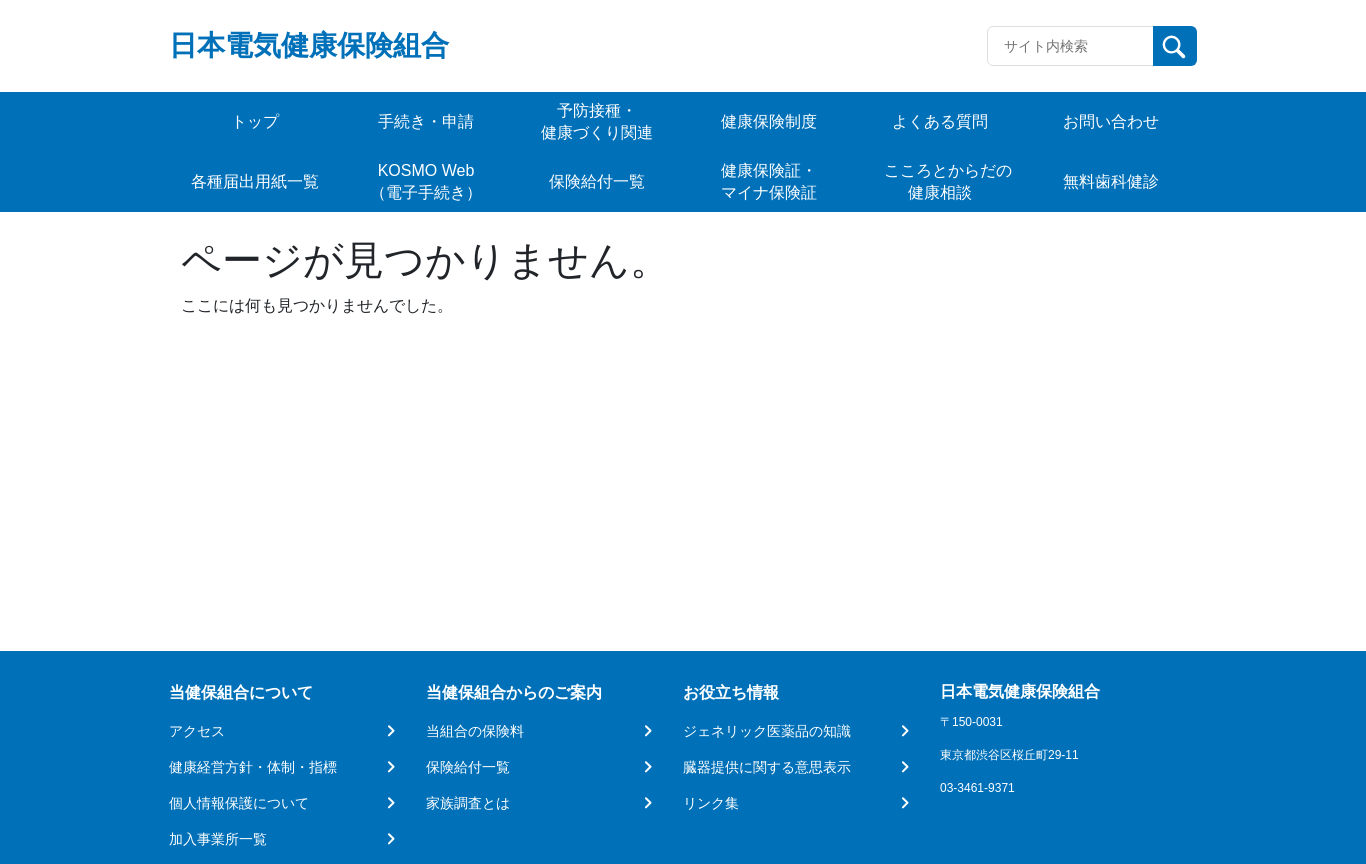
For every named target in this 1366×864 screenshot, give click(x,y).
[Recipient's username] (1070, 46)
